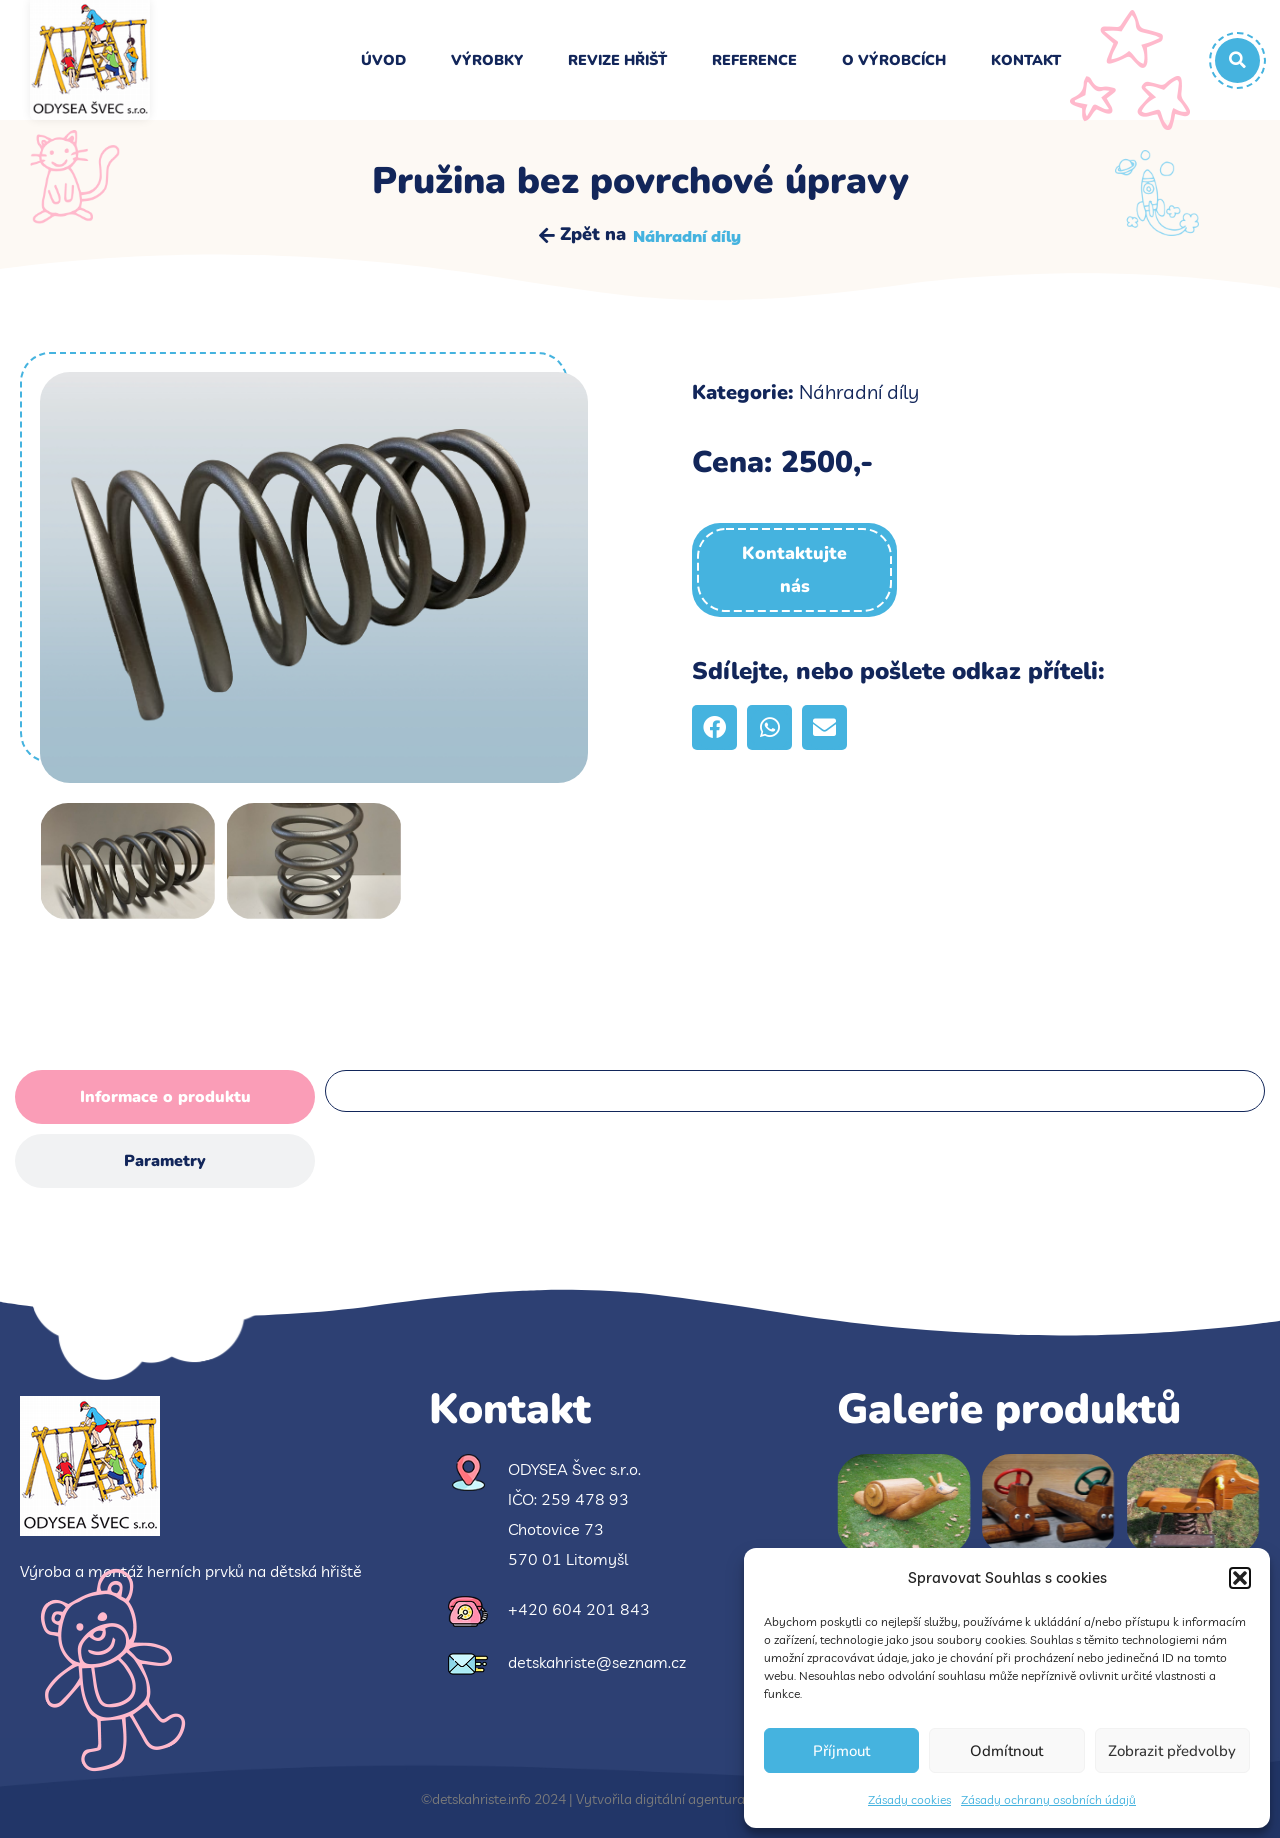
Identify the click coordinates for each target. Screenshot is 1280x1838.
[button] (1240, 1578)
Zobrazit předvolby (1172, 1751)
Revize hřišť (617, 60)
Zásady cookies (909, 1799)
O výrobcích (894, 60)
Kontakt (1026, 60)
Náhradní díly (687, 236)
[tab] (165, 1097)
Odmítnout (1006, 1751)
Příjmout (841, 1751)
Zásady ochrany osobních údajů (1048, 1799)
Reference (754, 60)
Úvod (383, 60)
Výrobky (487, 60)
